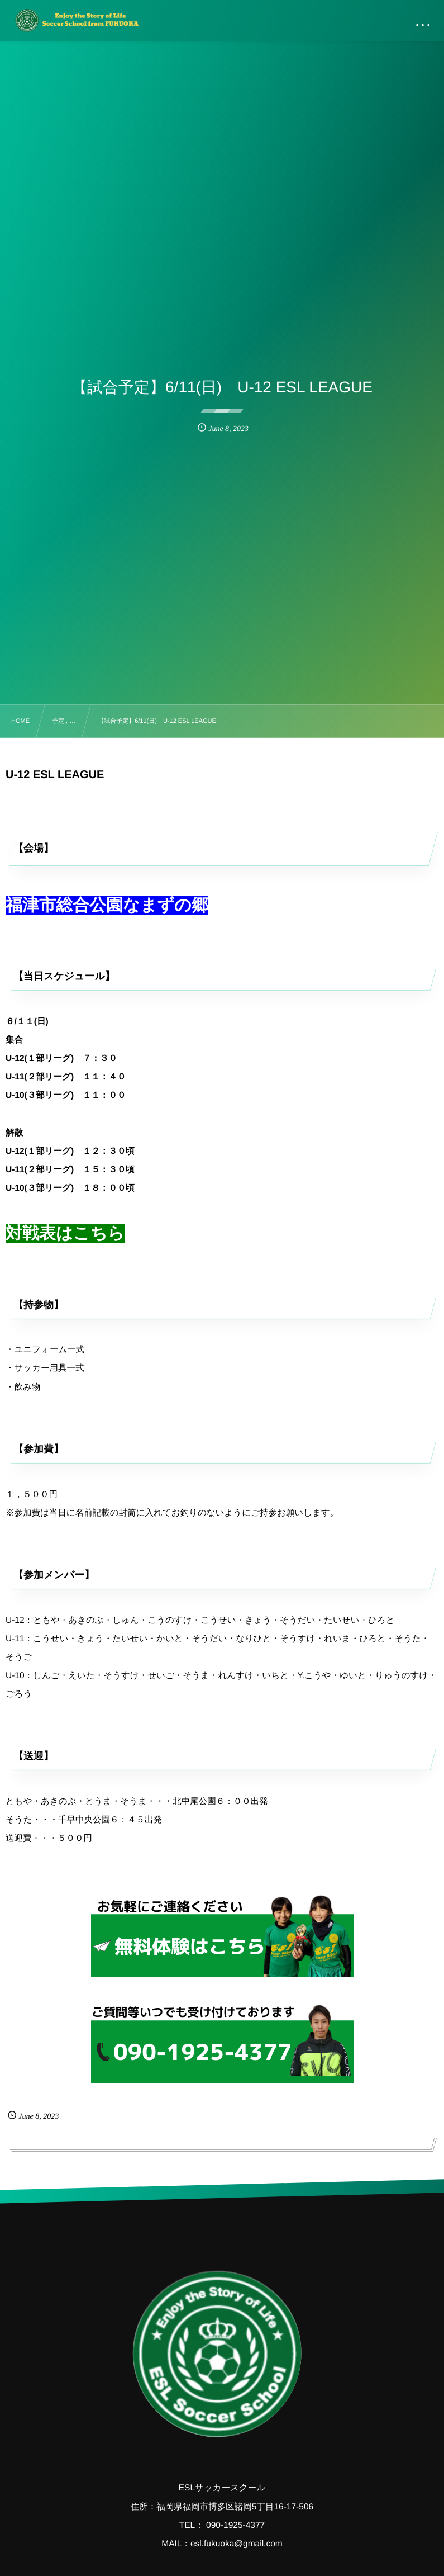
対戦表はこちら (65, 1233)
